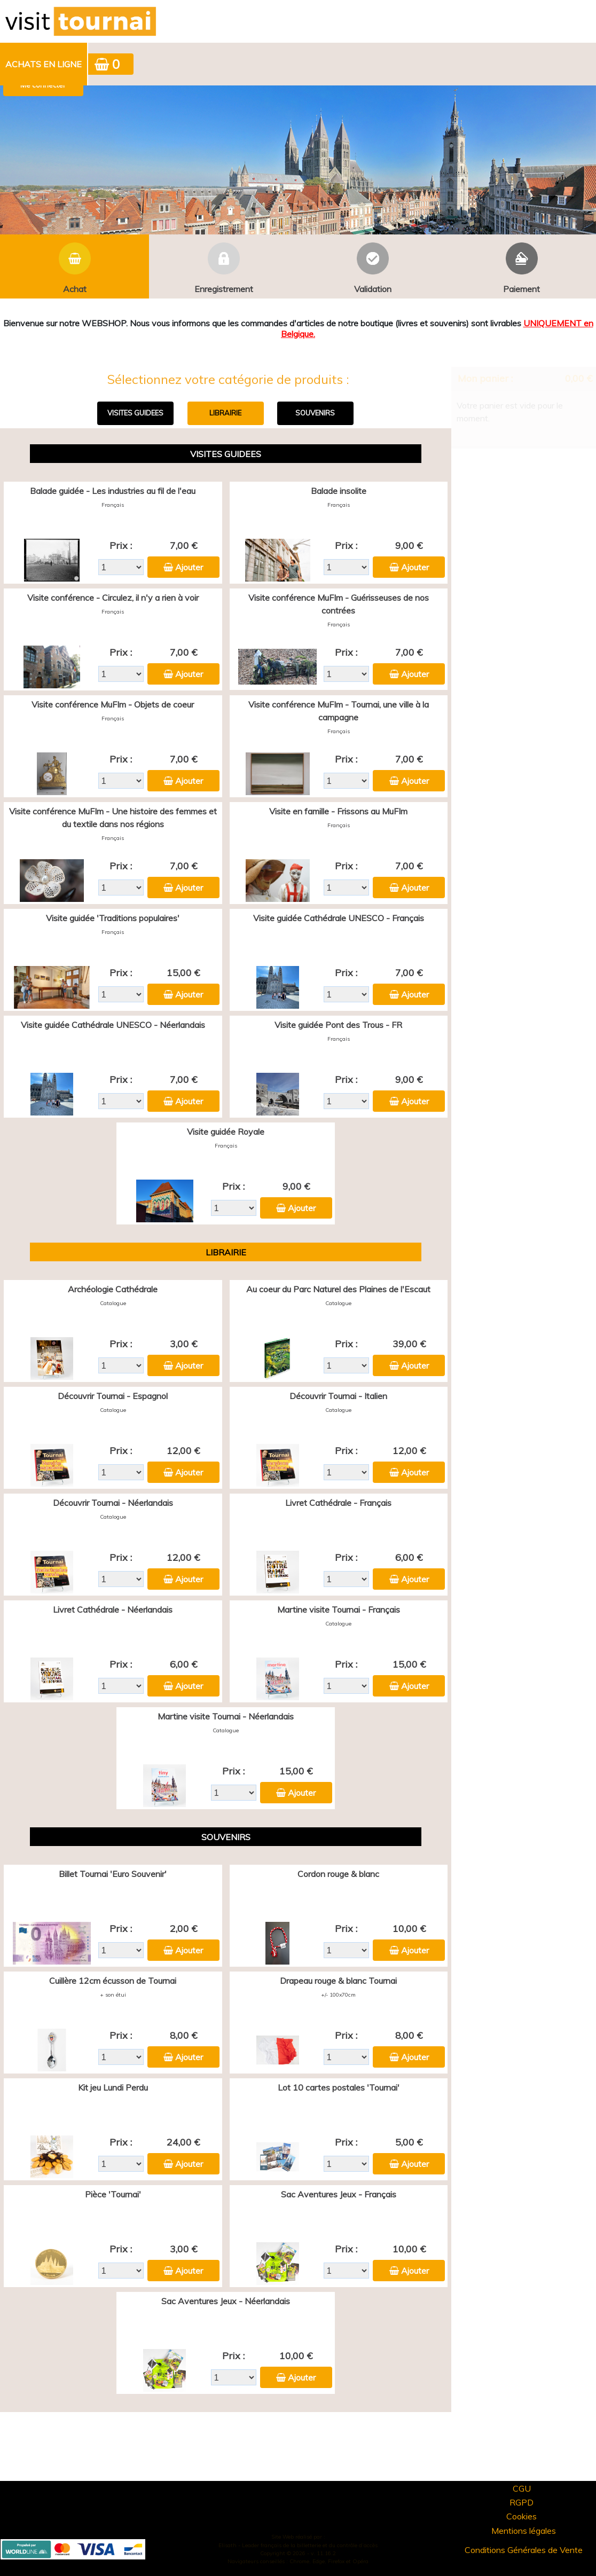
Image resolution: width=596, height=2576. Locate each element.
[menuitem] (44, 64)
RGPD (521, 2502)
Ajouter (189, 567)
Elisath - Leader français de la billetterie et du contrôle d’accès (298, 2545)
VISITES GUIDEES (135, 413)
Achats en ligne (43, 64)
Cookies (521, 2516)
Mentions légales (523, 2530)
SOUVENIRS (315, 413)
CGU (522, 2488)
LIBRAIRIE (225, 413)
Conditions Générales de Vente (524, 2549)
